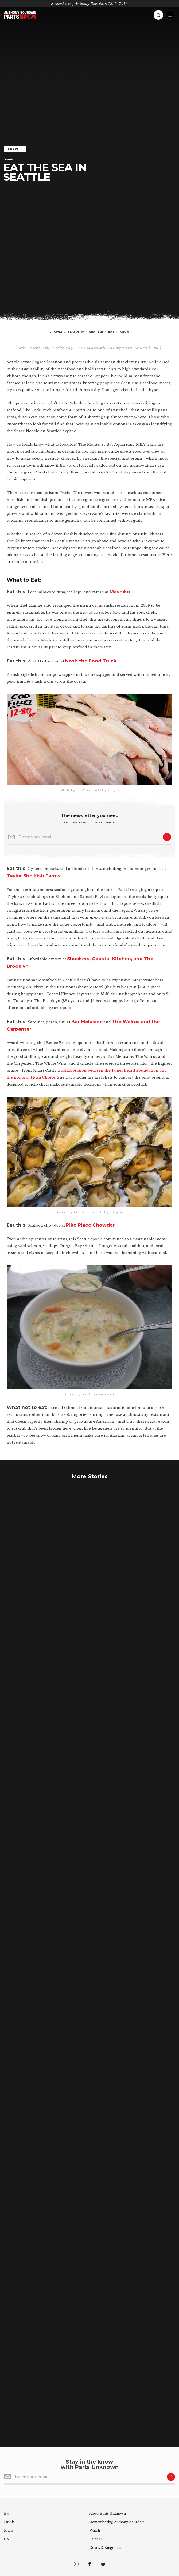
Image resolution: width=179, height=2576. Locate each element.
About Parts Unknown (108, 2513)
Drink (9, 2522)
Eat (6, 2513)
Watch (95, 2531)
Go (6, 2539)
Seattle (9, 159)
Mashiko (120, 591)
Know (8, 2531)
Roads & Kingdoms (105, 2548)
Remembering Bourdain (117, 2522)
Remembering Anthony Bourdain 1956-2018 (89, 4)
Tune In (96, 2539)
